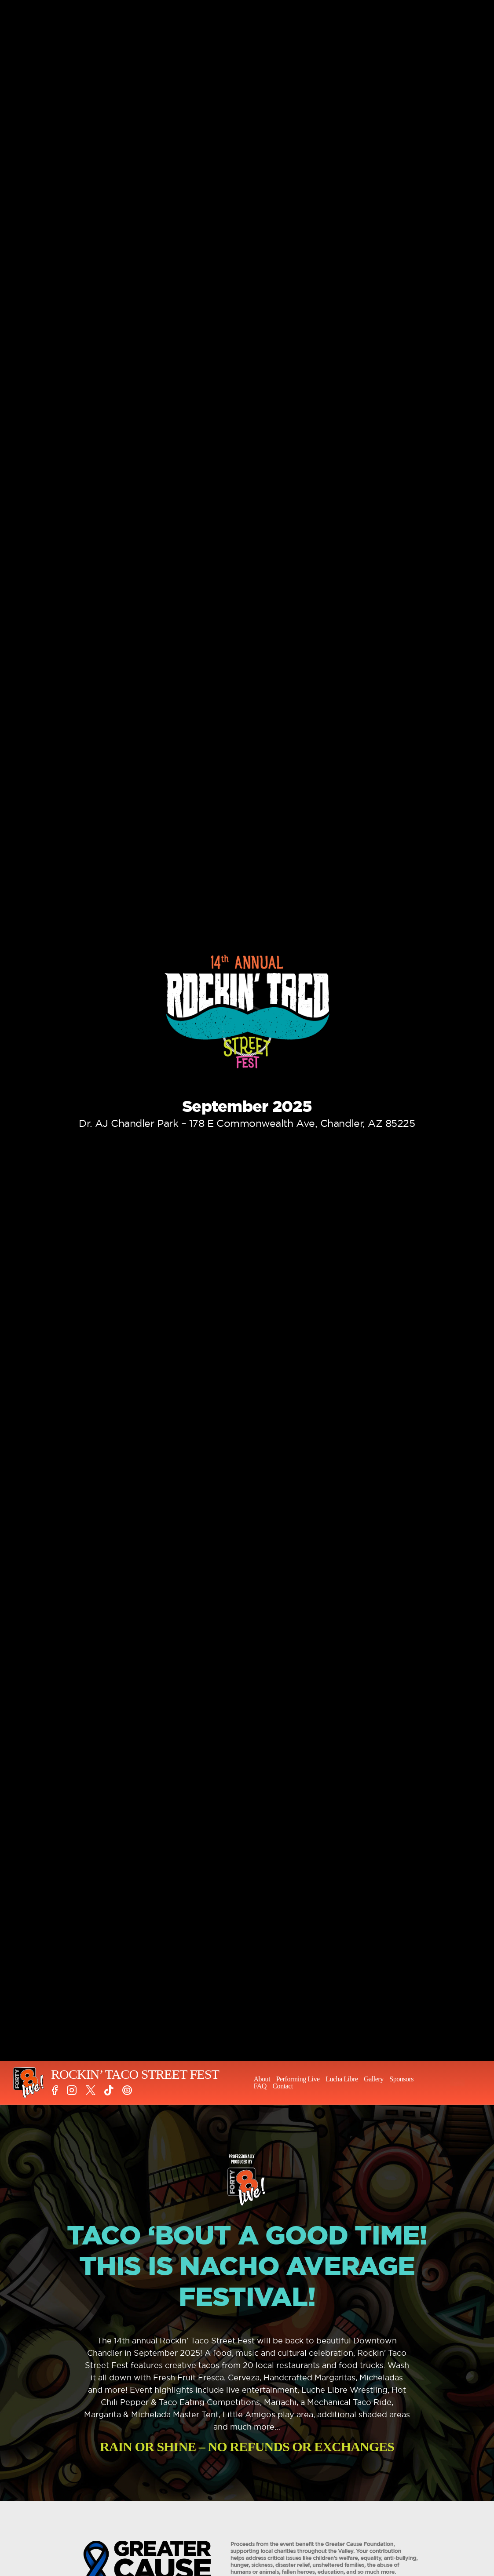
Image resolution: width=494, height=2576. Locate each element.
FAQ (260, 2086)
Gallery (374, 2079)
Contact (282, 2086)
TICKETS (457, 2082)
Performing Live (298, 2079)
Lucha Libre (342, 2079)
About (262, 2079)
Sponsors (401, 2079)
